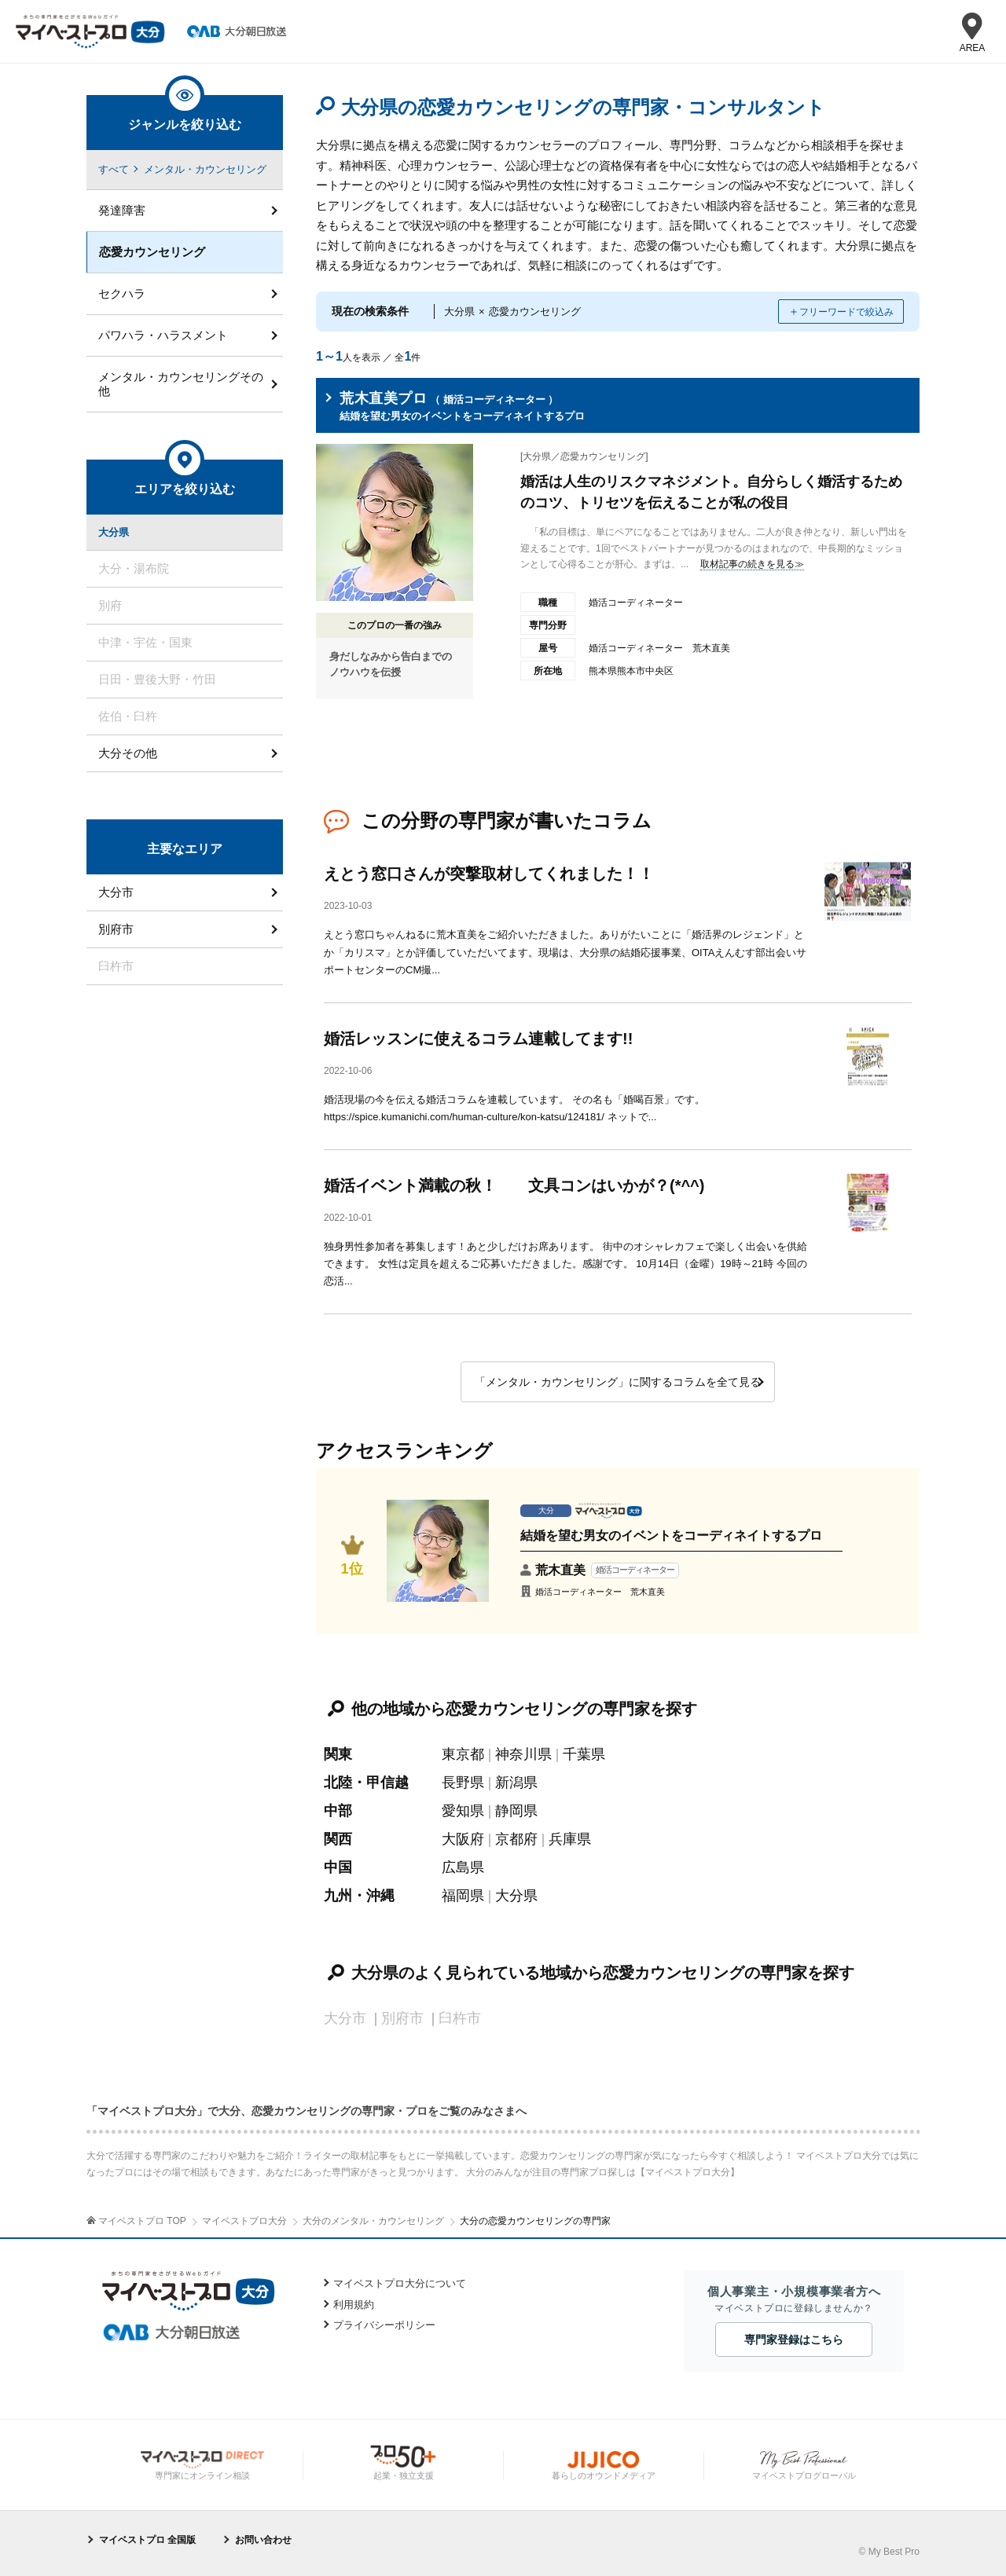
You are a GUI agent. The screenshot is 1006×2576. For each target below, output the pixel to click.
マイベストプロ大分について (399, 2283)
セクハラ (121, 293)
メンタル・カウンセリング (205, 169)
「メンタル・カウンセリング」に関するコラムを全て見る (618, 1382)
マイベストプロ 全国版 (147, 2539)
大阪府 (463, 1839)
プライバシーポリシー (384, 2325)
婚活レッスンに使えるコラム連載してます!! (478, 1038)
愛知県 (463, 1811)
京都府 (516, 1839)
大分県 (516, 1896)
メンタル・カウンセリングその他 (180, 384)
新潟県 (516, 1782)
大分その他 (127, 753)
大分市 (116, 892)
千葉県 (584, 1754)
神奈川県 (523, 1754)
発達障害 (121, 210)
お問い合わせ (263, 2539)
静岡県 (516, 1811)
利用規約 (353, 2304)
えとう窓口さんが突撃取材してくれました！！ (489, 873)
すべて (113, 169)
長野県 (463, 1782)
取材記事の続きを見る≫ (752, 564)
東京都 (463, 1754)
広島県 (463, 1867)
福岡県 (463, 1896)
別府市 (116, 929)
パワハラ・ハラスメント (163, 335)
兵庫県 (570, 1839)
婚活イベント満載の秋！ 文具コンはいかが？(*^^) (514, 1185)
